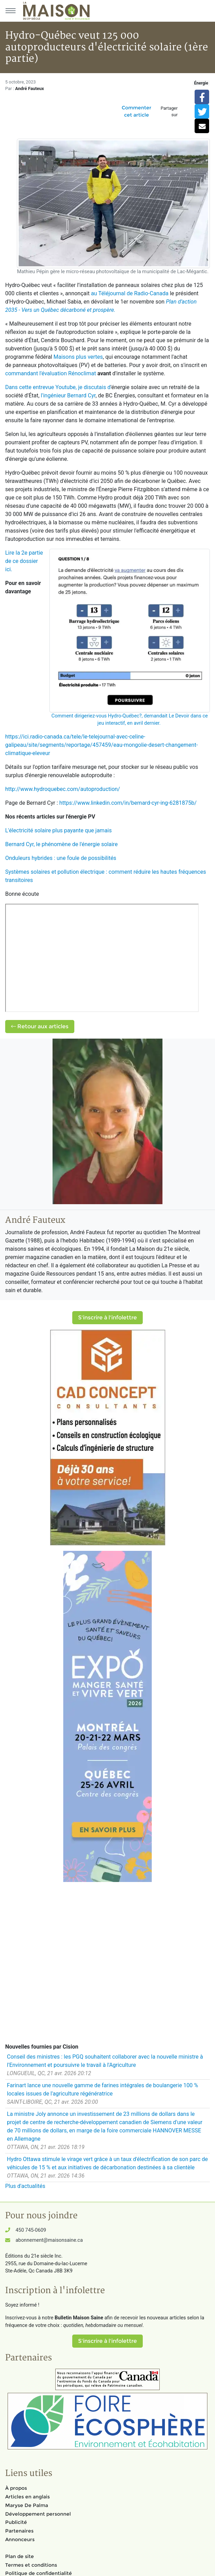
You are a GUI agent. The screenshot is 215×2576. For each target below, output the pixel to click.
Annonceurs (20, 2539)
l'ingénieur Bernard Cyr (68, 395)
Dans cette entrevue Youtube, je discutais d (58, 387)
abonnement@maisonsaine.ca (49, 2240)
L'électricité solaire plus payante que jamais (58, 830)
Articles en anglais (27, 2497)
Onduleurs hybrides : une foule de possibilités (60, 858)
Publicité (16, 2522)
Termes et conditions (31, 2565)
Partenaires (19, 2531)
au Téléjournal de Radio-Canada (129, 293)
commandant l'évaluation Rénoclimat (50, 373)
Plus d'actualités (25, 2186)
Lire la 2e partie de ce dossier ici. (24, 561)
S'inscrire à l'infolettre (107, 1317)
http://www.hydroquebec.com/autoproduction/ (62, 789)
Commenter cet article (136, 111)
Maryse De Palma (26, 2505)
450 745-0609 (31, 2230)
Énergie (201, 83)
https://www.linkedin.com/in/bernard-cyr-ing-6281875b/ (128, 803)
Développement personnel (38, 2514)
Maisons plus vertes (78, 357)
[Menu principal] (10, 11)
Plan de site (19, 2556)
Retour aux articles (39, 1026)
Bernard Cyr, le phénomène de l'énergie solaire (61, 844)
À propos (16, 2488)
